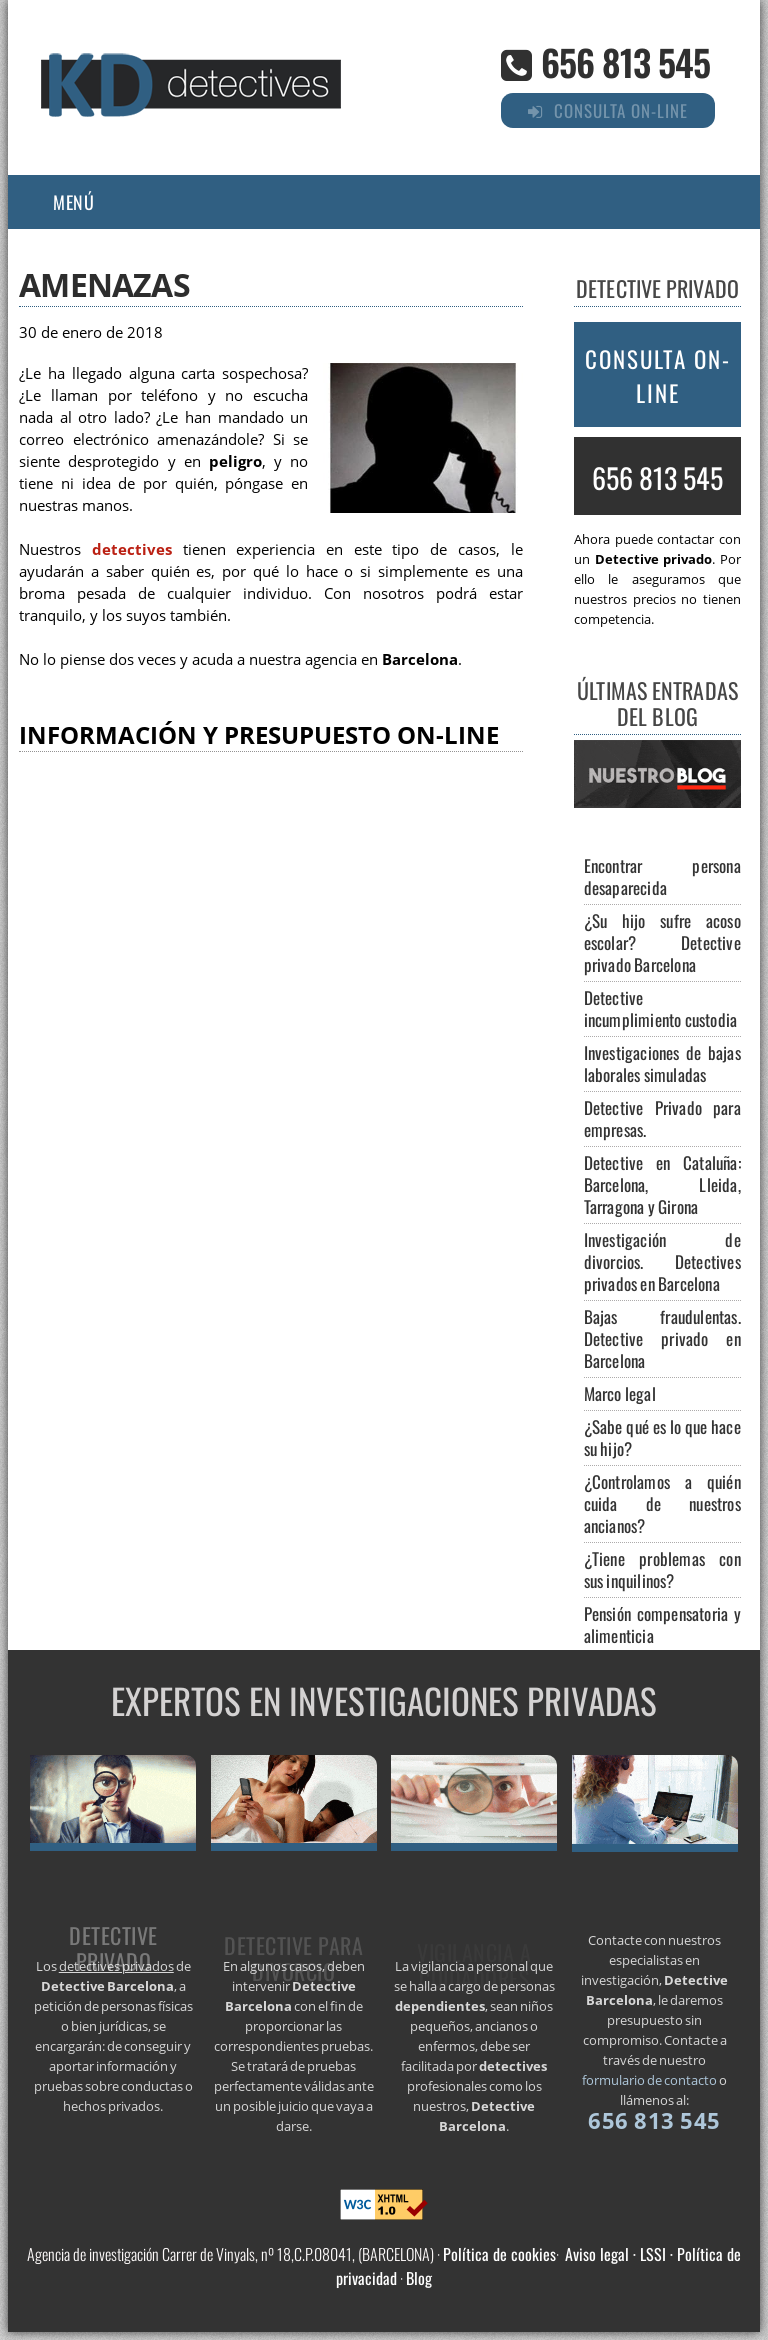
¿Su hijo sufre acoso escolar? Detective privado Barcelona (662, 942)
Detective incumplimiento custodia (661, 1008)
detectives (132, 549)
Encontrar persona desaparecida (662, 876)
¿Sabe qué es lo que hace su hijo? (662, 1437)
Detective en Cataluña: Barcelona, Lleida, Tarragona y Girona (662, 1184)
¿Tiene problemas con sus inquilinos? (662, 1569)
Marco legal (620, 1393)
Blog (419, 2278)
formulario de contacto (649, 2080)
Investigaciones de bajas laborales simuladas (662, 1063)
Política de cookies (499, 2254)
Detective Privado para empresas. (662, 1118)
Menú (73, 202)
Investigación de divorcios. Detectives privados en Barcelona (662, 1261)
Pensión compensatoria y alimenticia (662, 1624)
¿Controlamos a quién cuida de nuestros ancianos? (662, 1503)
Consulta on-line (658, 376)
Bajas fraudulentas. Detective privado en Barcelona (662, 1338)
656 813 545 (625, 61)
